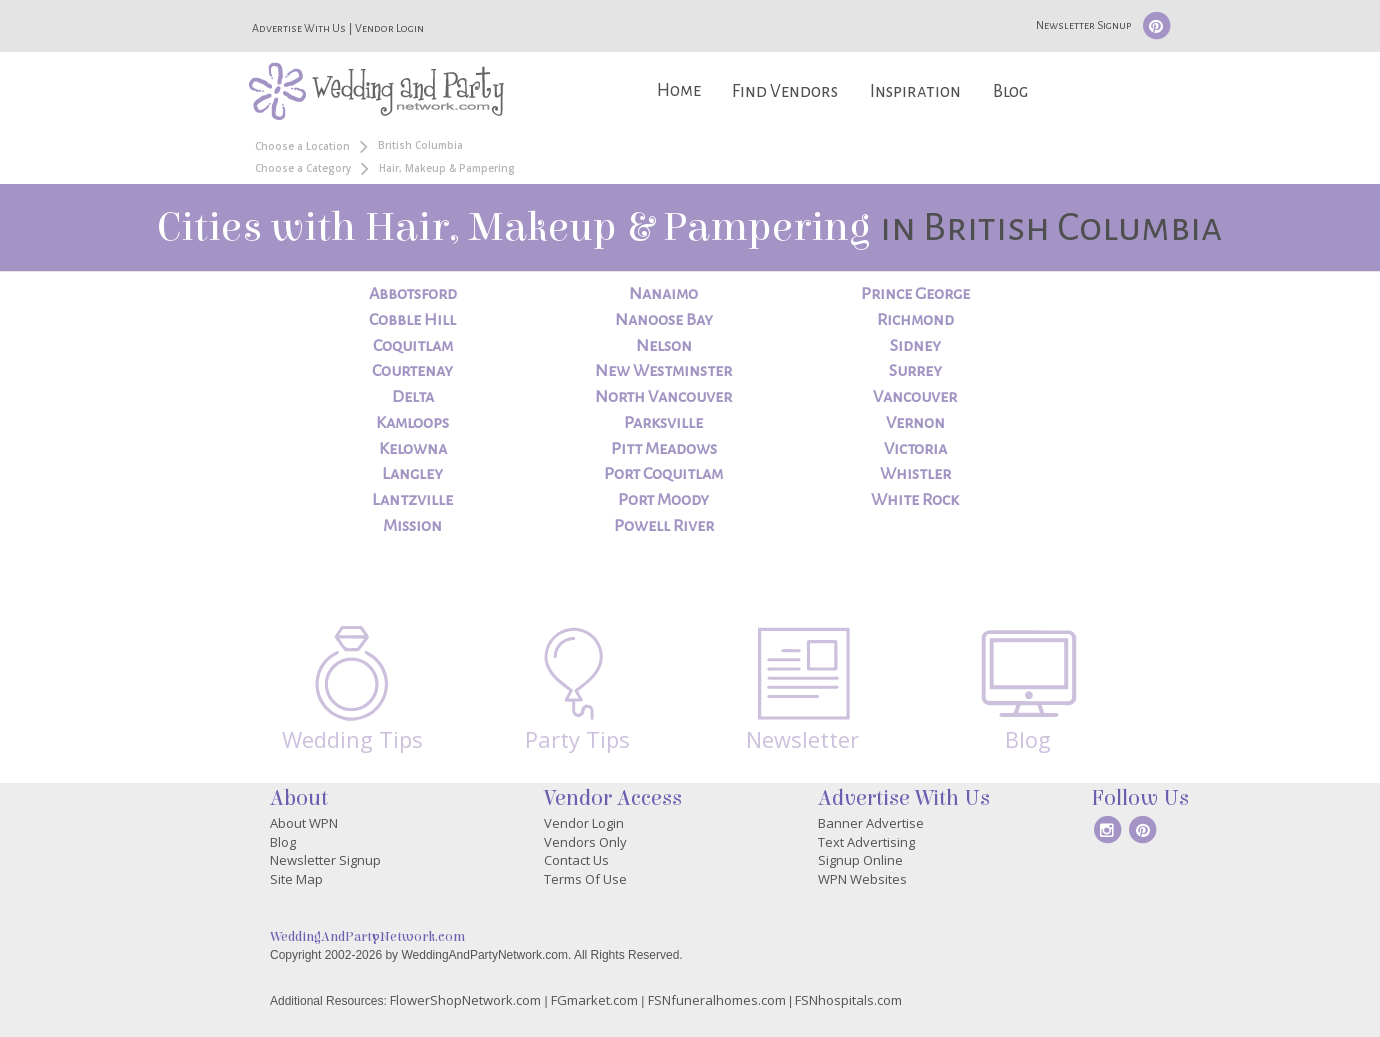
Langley (412, 474)
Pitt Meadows (664, 449)
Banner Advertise (871, 823)
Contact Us (576, 860)
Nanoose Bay (664, 320)
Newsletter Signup (1083, 25)
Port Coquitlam (663, 474)
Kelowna (413, 449)
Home (679, 90)
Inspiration (915, 91)
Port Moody (663, 500)
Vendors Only (585, 842)
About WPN (304, 823)
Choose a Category (303, 168)
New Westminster (663, 371)
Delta (413, 397)
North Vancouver (663, 397)
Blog (1010, 91)
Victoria (915, 449)
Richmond (915, 320)
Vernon (915, 423)
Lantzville (412, 500)
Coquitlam (413, 346)
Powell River (664, 526)
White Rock (915, 500)
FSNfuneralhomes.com (717, 1000)
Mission (412, 526)
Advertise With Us (299, 28)
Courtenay (412, 371)
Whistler (915, 474)
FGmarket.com (594, 1000)
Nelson (664, 346)
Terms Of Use (585, 879)
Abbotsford (413, 294)
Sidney (915, 346)
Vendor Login (389, 28)
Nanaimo (663, 294)
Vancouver (915, 397)
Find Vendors (785, 91)
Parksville (663, 423)
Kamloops (412, 423)
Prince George (915, 294)
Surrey (915, 371)
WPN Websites (862, 879)
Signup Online (860, 860)
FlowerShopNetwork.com (465, 1000)
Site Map (296, 879)
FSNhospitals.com (848, 1000)
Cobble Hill (412, 320)
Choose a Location (302, 146)
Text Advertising (866, 842)
